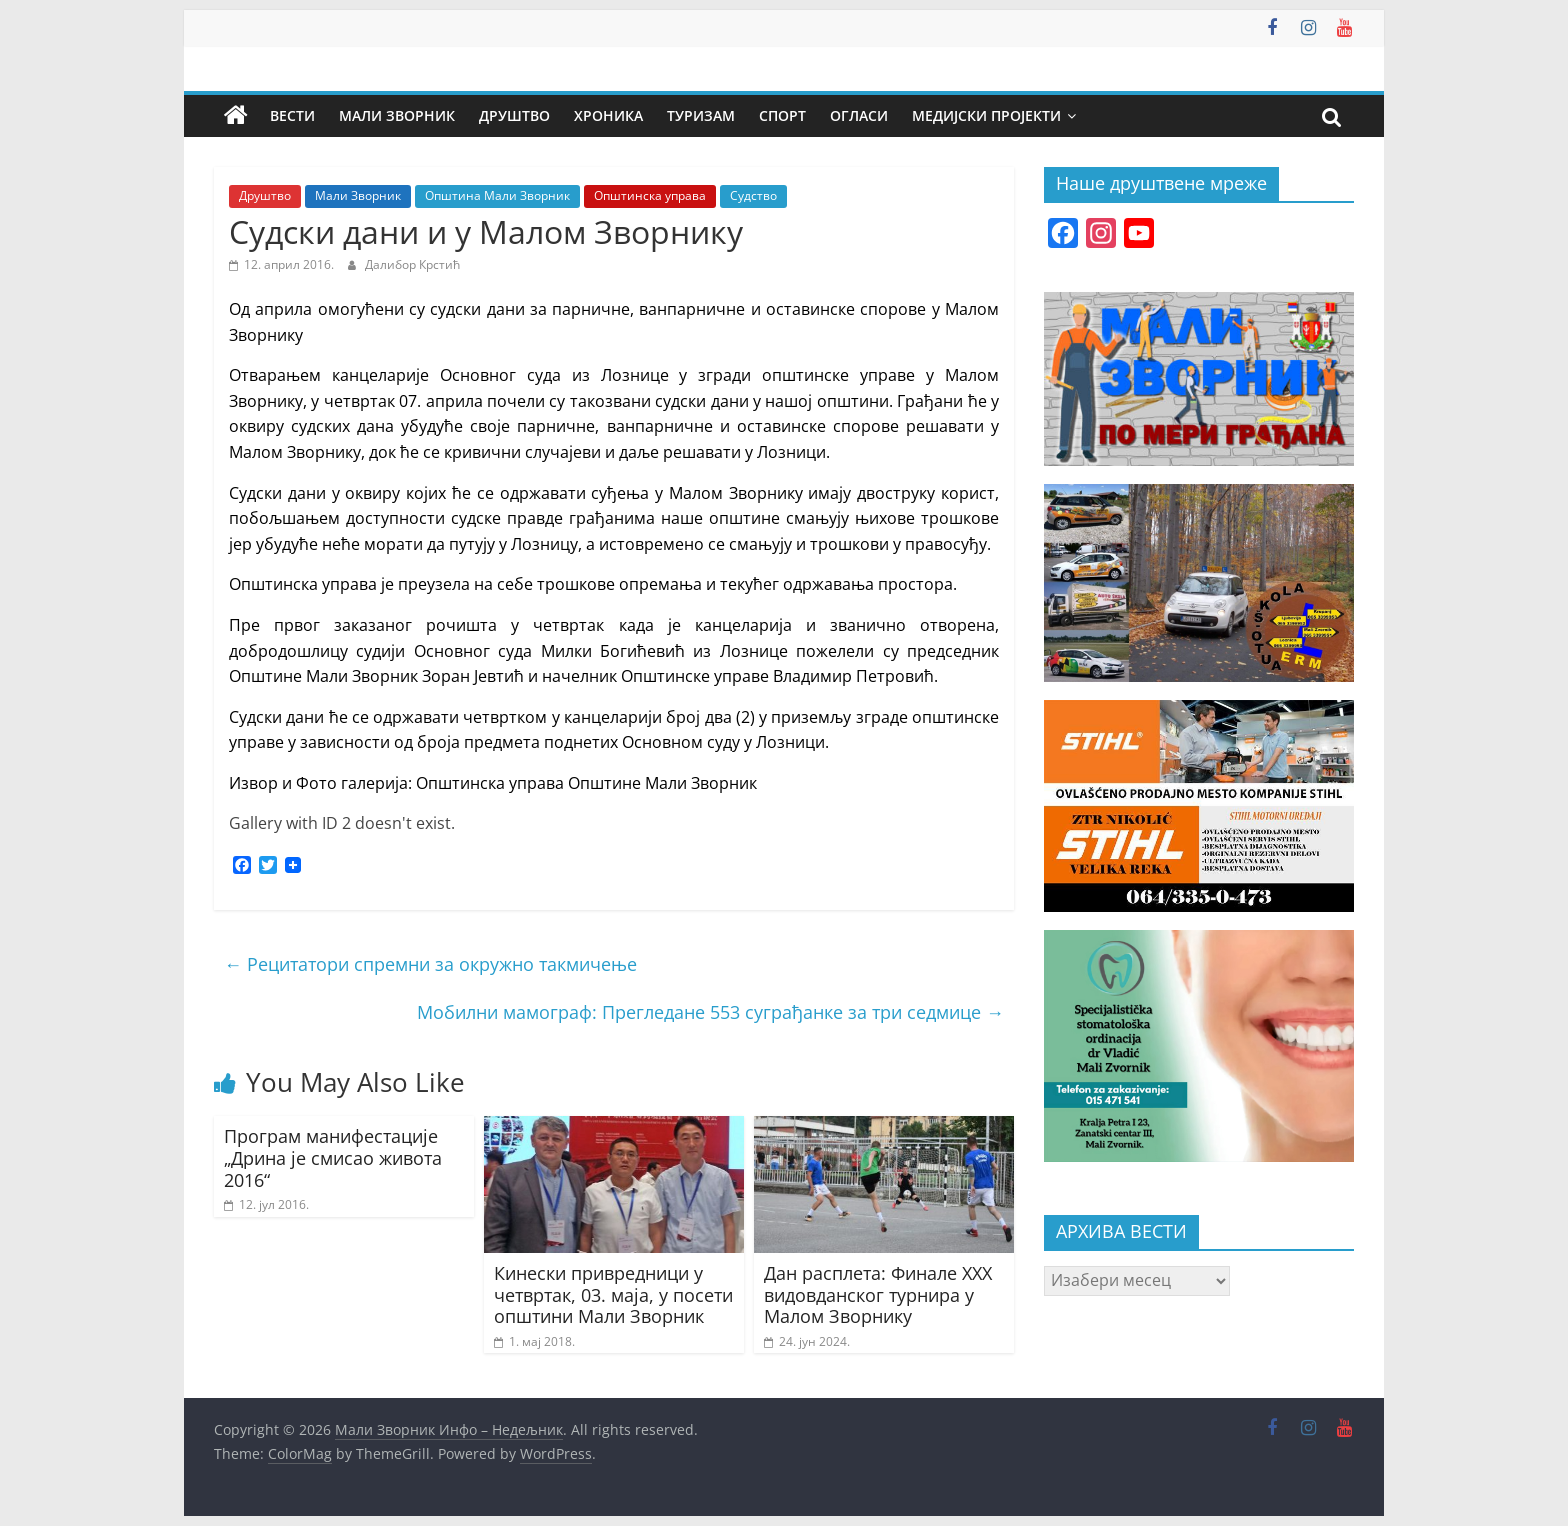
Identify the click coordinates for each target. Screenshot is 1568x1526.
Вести (292, 115)
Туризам (701, 115)
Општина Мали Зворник (497, 195)
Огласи (859, 115)
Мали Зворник (397, 115)
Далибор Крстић (412, 264)
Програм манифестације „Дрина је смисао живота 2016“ (333, 1157)
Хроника (608, 115)
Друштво (514, 115)
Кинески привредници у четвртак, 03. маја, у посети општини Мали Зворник (613, 1294)
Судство (753, 195)
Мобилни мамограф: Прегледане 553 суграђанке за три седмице (710, 1012)
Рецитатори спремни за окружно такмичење (430, 964)
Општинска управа (650, 195)
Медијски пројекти (986, 115)
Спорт (782, 115)
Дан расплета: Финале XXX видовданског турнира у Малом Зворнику (878, 1294)
